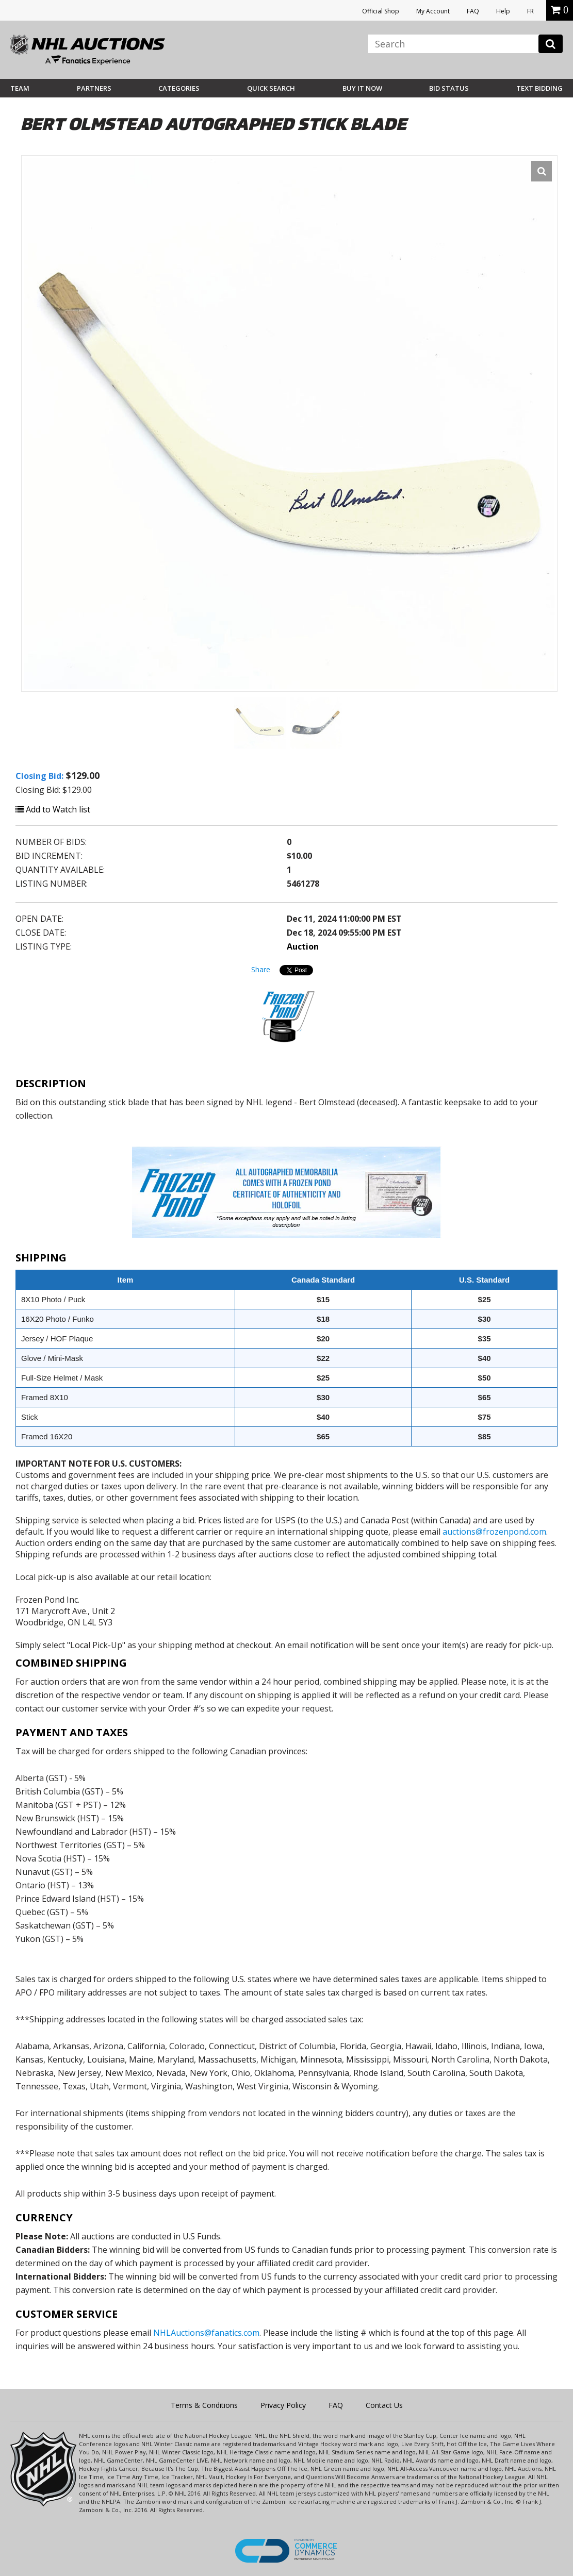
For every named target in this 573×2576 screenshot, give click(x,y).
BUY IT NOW (362, 88)
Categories (179, 88)
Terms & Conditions (204, 2405)
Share (260, 969)
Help (503, 11)
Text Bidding (539, 88)
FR (530, 11)
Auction (303, 946)
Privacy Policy (283, 2405)
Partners (94, 88)
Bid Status (449, 88)
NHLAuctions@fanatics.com (206, 2332)
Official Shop (380, 11)
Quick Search (271, 88)
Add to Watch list (52, 809)
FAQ (473, 11)
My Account (433, 11)
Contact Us (384, 2405)
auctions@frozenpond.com (494, 1531)
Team (19, 88)
